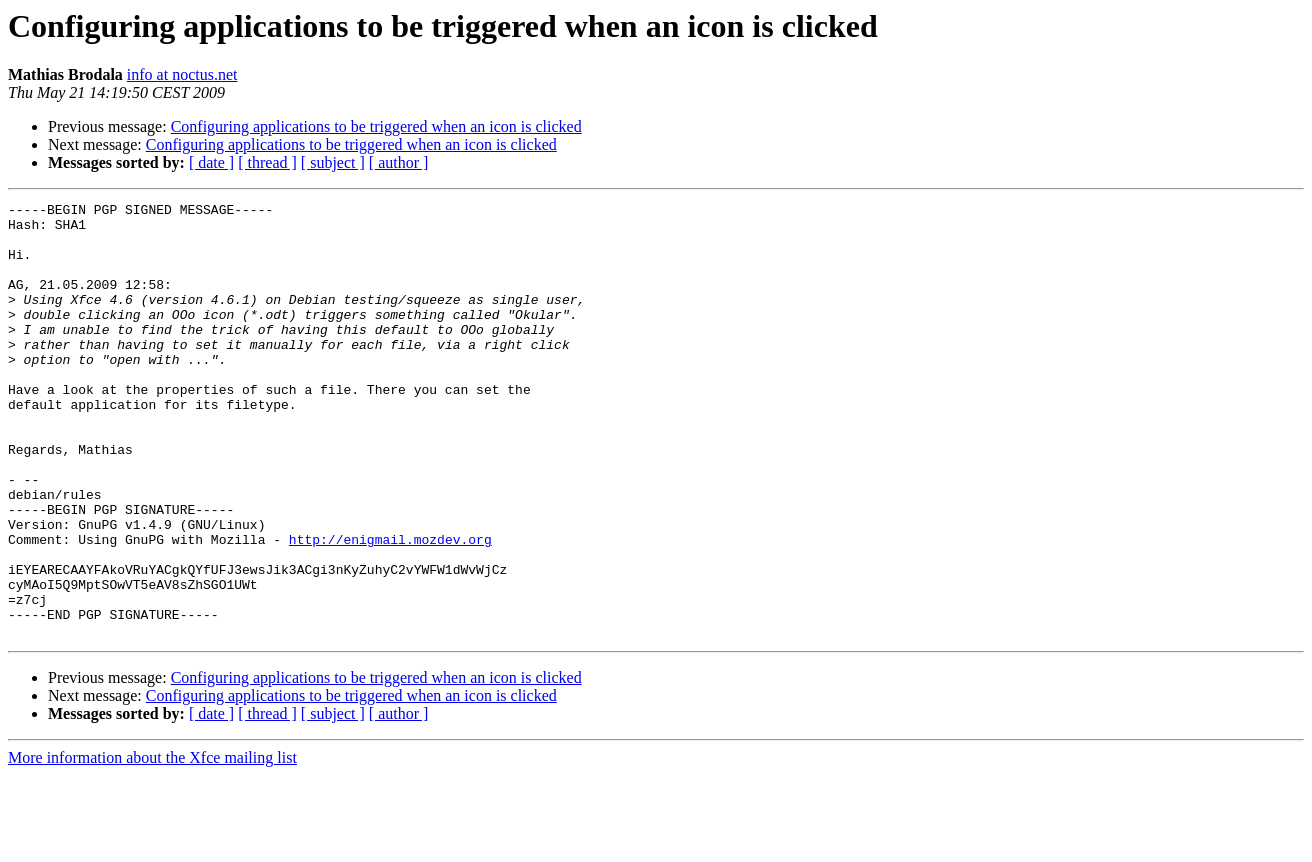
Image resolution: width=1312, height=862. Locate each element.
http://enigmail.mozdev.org (390, 608)
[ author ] (399, 162)
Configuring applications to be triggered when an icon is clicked (376, 126)
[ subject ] (333, 162)
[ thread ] (267, 162)
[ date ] (211, 162)
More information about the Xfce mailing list (152, 844)
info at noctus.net (182, 74)
